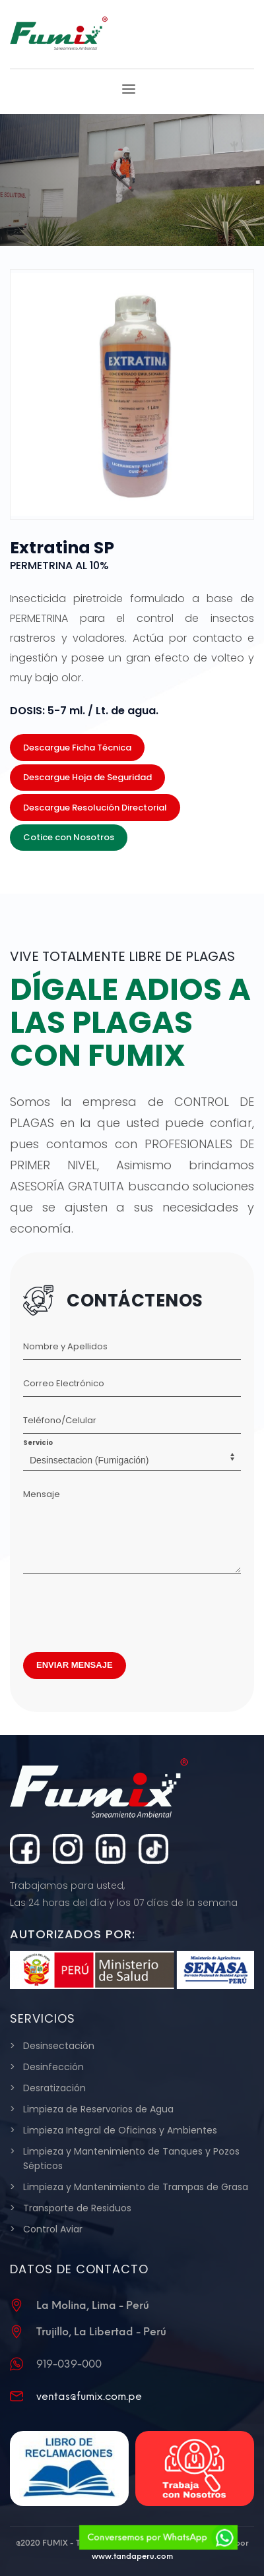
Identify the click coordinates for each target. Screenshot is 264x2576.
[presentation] (123, 1609)
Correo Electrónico (63, 1383)
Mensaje (41, 1494)
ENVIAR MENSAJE (74, 1665)
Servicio (38, 1443)
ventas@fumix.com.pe (89, 2396)
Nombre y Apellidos (65, 1346)
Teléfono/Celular (59, 1420)
